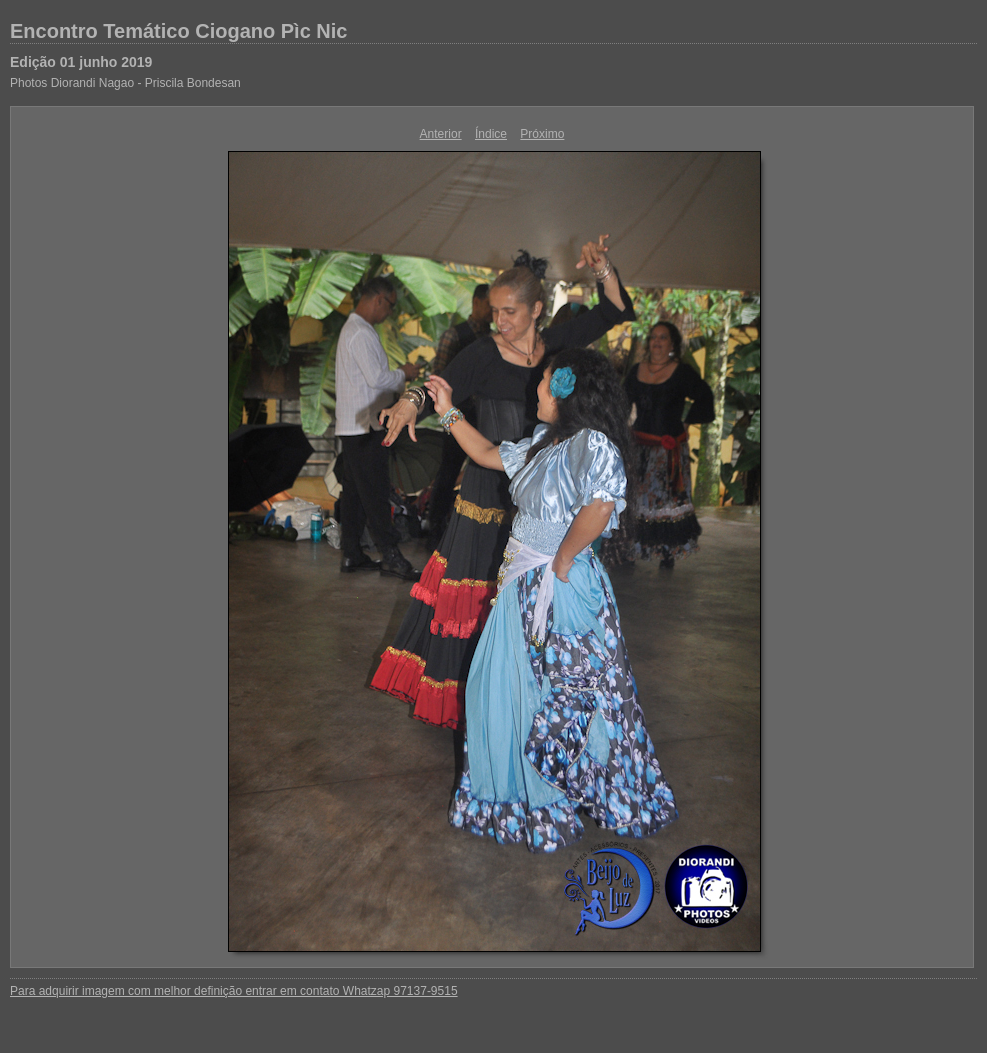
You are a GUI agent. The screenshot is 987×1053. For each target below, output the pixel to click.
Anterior (441, 134)
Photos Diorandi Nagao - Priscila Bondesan (125, 83)
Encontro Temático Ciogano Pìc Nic (178, 31)
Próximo (542, 134)
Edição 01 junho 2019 (81, 62)
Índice (491, 134)
